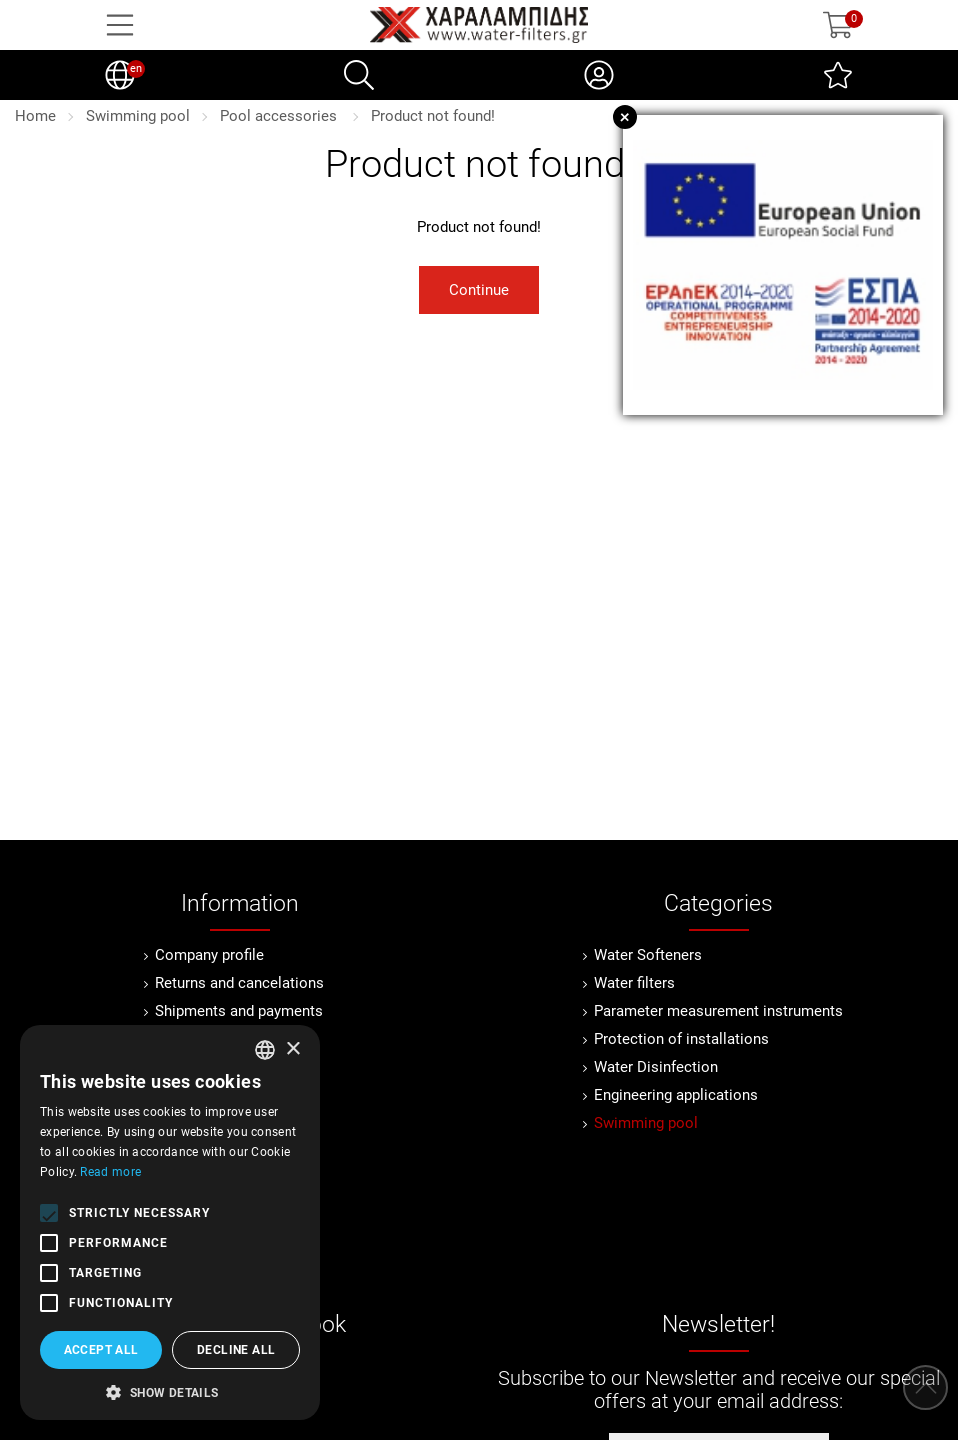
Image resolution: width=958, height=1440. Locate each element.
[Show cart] (838, 25)
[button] (170, 1391)
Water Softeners (648, 955)
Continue (479, 290)
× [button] (292, 1049)
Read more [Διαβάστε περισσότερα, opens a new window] (110, 1172)
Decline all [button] (236, 1350)
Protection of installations (681, 1039)
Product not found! (433, 116)
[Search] (359, 75)
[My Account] (599, 75)
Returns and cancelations (239, 983)
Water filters (634, 983)
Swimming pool (138, 116)
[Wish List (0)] (838, 75)
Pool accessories (280, 116)
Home (35, 116)
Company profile (209, 955)
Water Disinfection (656, 1067)
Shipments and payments (239, 1011)
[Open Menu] (120, 25)
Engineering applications (676, 1095)
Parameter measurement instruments (718, 1011)
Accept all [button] (101, 1350)
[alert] (170, 1222)
